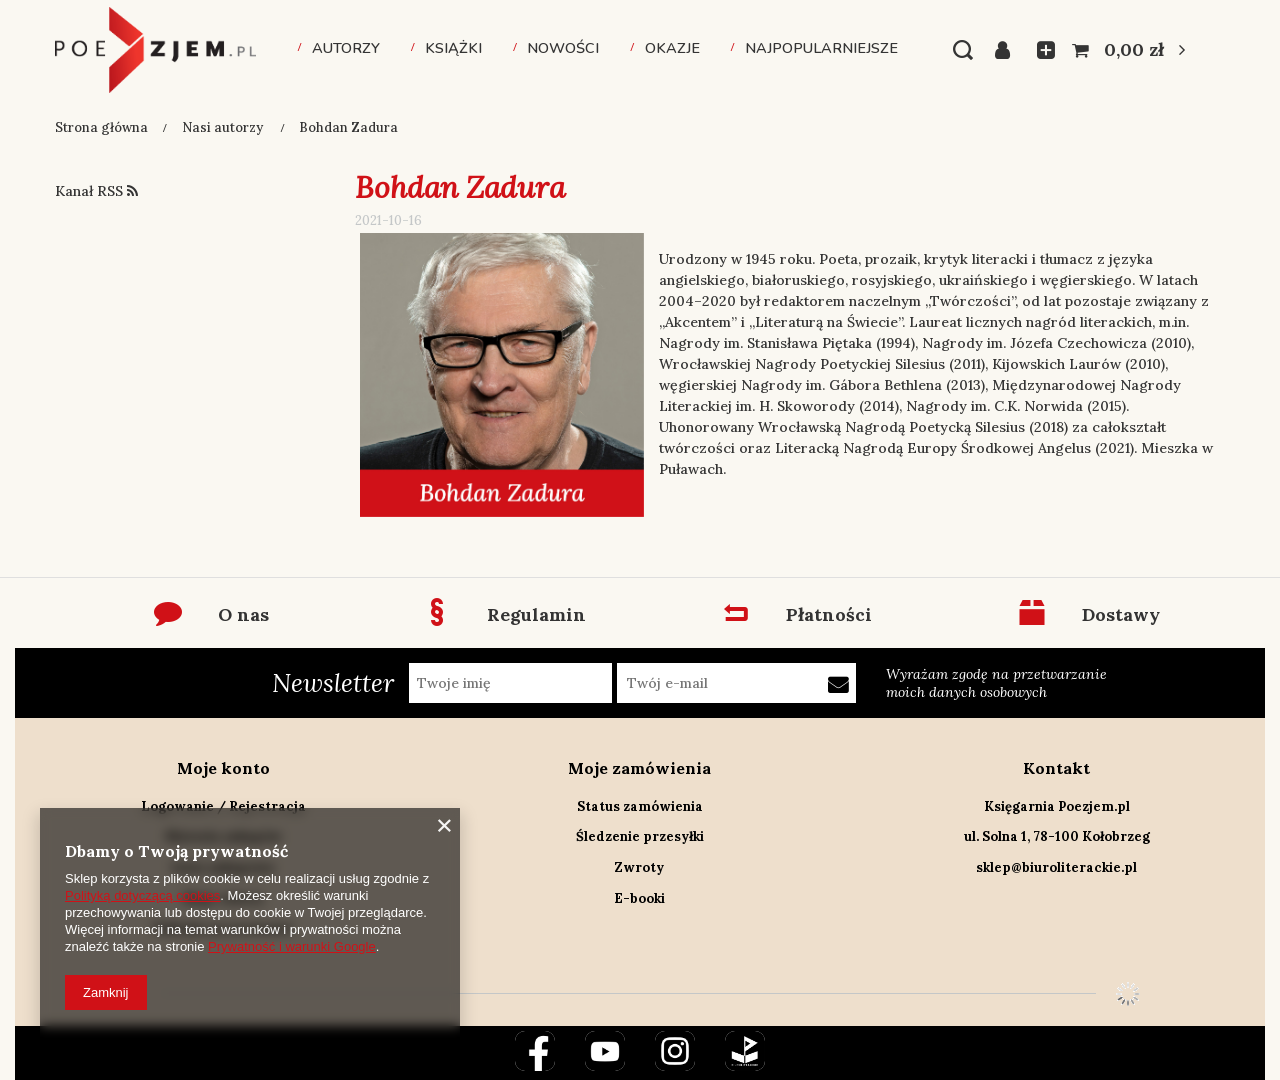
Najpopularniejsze (821, 48)
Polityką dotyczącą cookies (142, 895)
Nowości (563, 48)
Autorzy (346, 48)
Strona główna (101, 127)
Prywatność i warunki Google (292, 946)
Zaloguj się (1008, 50)
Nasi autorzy (224, 127)
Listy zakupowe (1040, 50)
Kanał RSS (96, 191)
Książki (453, 48)
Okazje (672, 48)
